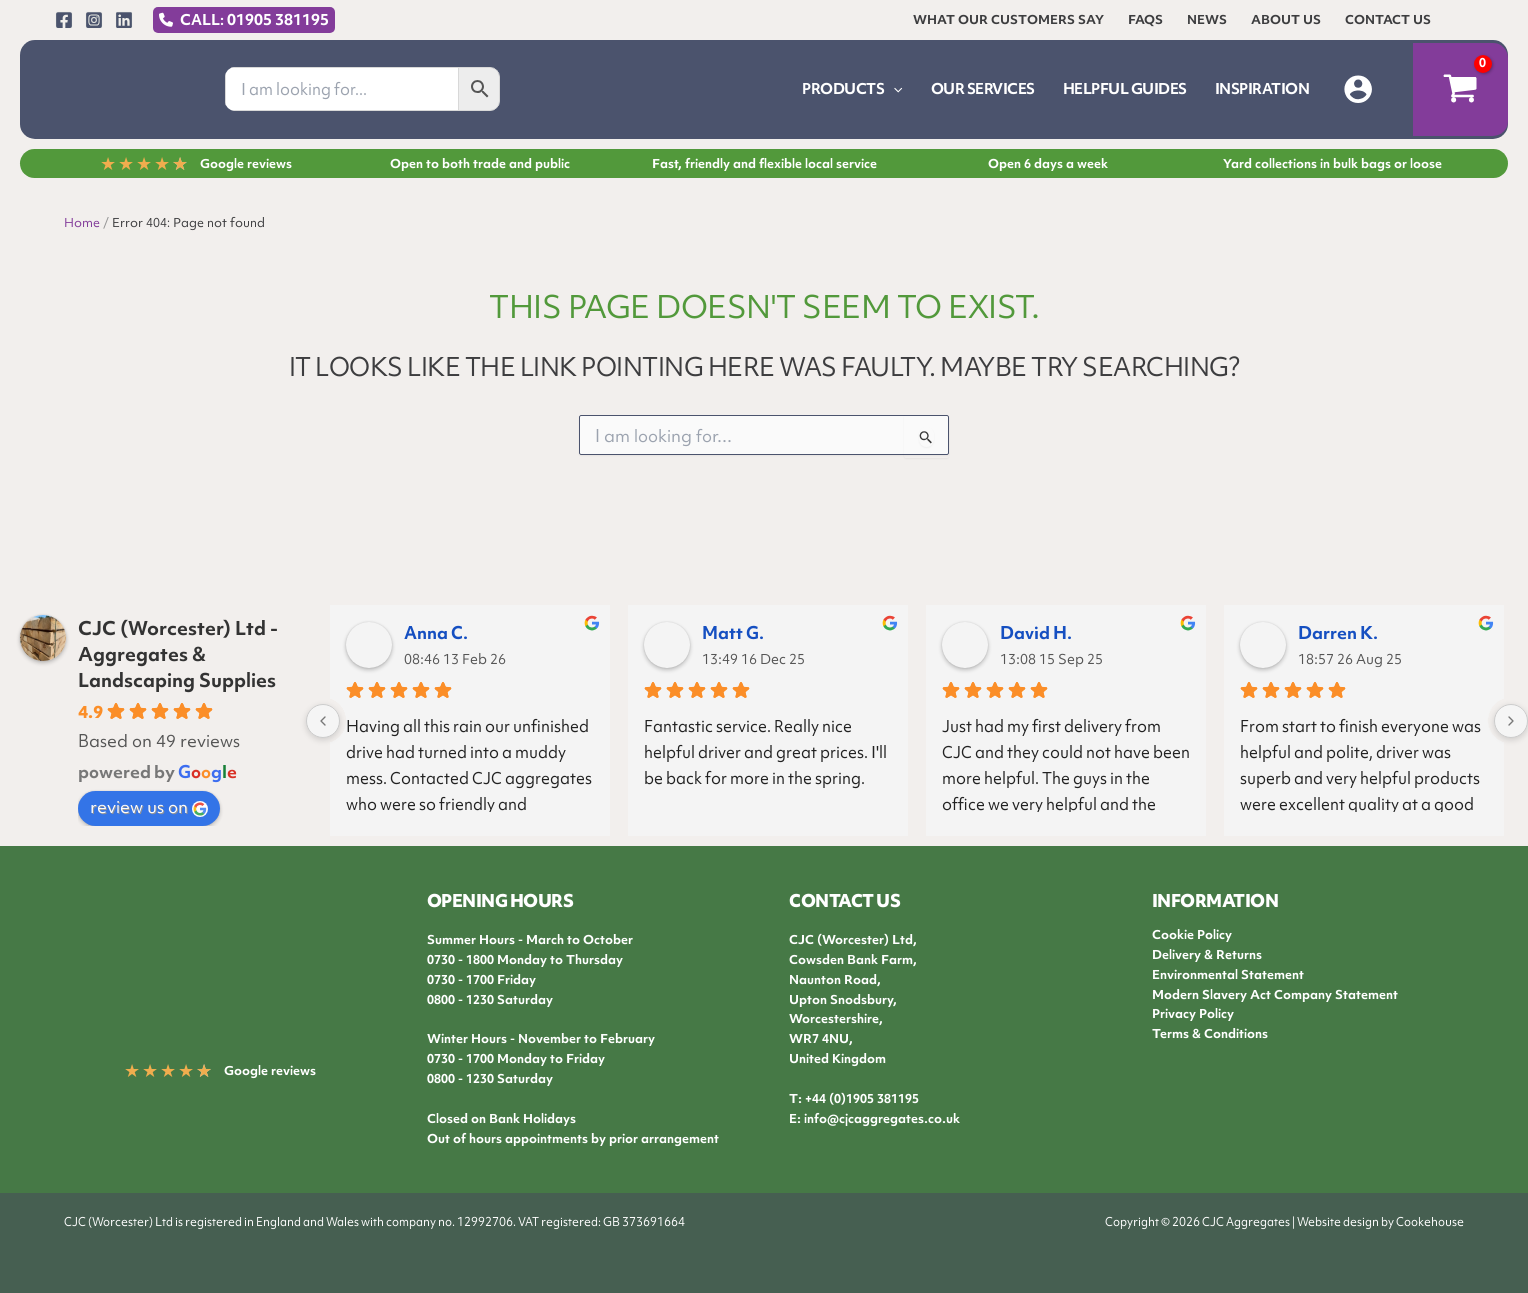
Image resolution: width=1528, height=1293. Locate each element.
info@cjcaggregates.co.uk (882, 1118)
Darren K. (1338, 632)
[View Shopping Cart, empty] (1460, 90)
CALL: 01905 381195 (254, 20)
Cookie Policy (1192, 934)
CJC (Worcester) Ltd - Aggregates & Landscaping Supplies (178, 654)
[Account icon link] (1358, 89)
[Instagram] (94, 20)
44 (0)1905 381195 (865, 1098)
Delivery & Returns (1207, 954)
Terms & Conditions (1210, 1033)
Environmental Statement (1228, 974)
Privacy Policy (1193, 1013)
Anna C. (436, 632)
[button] (893, 89)
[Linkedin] (124, 20)
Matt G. (733, 632)
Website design (1338, 1222)
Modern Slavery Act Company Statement (1275, 994)
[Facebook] (64, 20)
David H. (1036, 632)
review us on (149, 806)
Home (82, 222)
